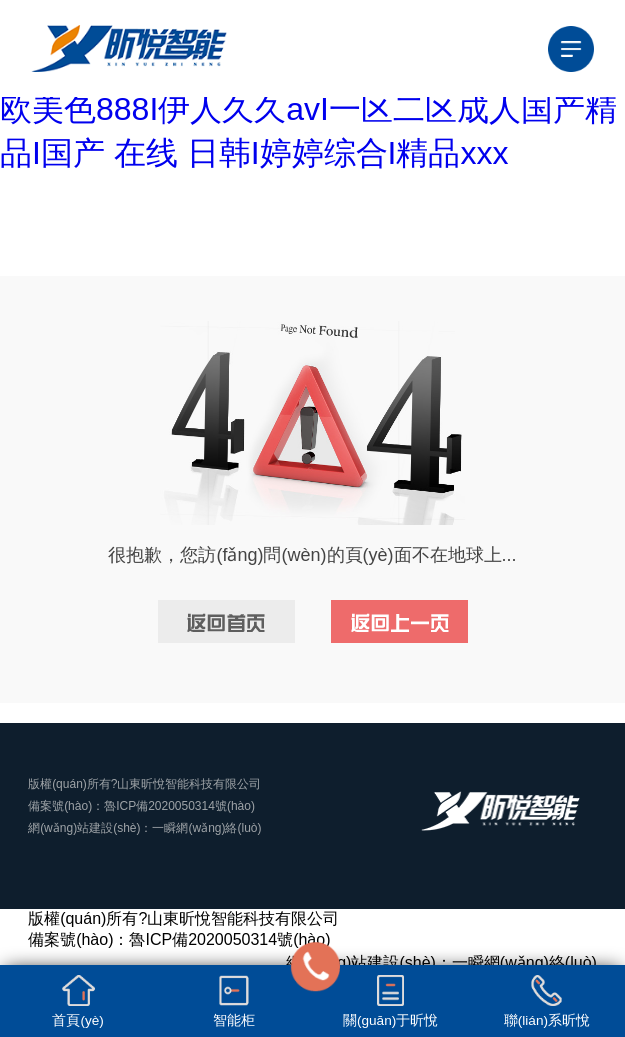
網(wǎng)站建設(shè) (84, 828)
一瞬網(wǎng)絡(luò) (206, 828)
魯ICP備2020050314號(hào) (179, 806)
